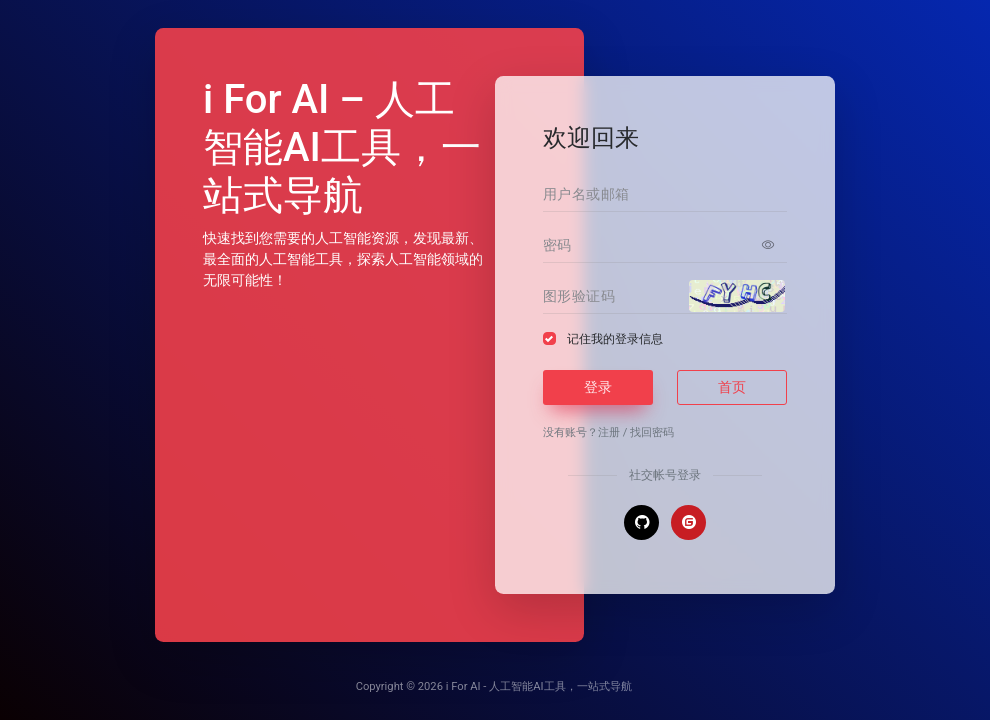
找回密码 (652, 432)
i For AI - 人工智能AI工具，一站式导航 (539, 686)
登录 (598, 387)
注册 (609, 432)
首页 (732, 387)
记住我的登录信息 (615, 339)
